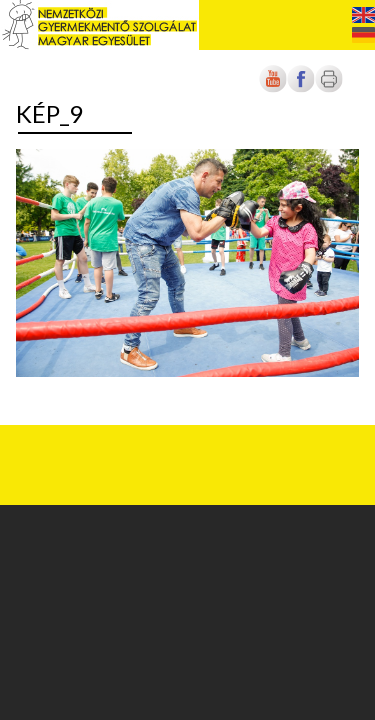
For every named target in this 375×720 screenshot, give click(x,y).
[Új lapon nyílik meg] (301, 88)
